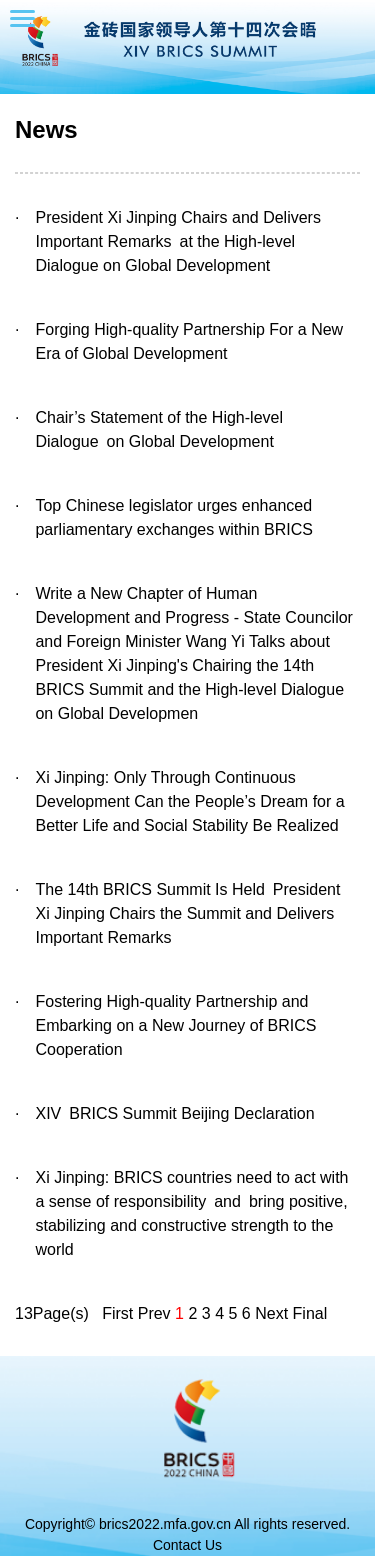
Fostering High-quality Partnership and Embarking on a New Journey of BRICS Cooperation (175, 1025)
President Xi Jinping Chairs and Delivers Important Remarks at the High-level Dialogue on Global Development (177, 241)
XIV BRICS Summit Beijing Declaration (174, 1113)
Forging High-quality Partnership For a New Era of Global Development (189, 341)
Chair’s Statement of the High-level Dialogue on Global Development (159, 429)
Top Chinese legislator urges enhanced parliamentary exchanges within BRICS (173, 517)
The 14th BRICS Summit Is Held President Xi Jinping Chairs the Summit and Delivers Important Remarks (187, 913)
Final (310, 1313)
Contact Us (187, 1545)
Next (271, 1313)
